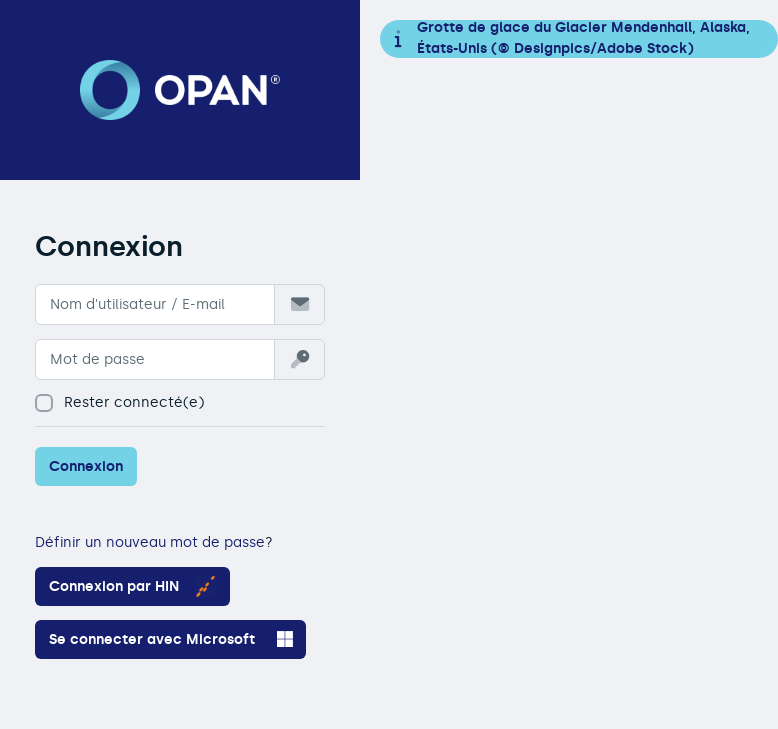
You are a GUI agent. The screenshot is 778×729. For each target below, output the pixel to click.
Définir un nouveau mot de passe (150, 542)
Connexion (86, 466)
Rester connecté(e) (119, 403)
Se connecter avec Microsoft (170, 639)
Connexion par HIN (132, 586)
